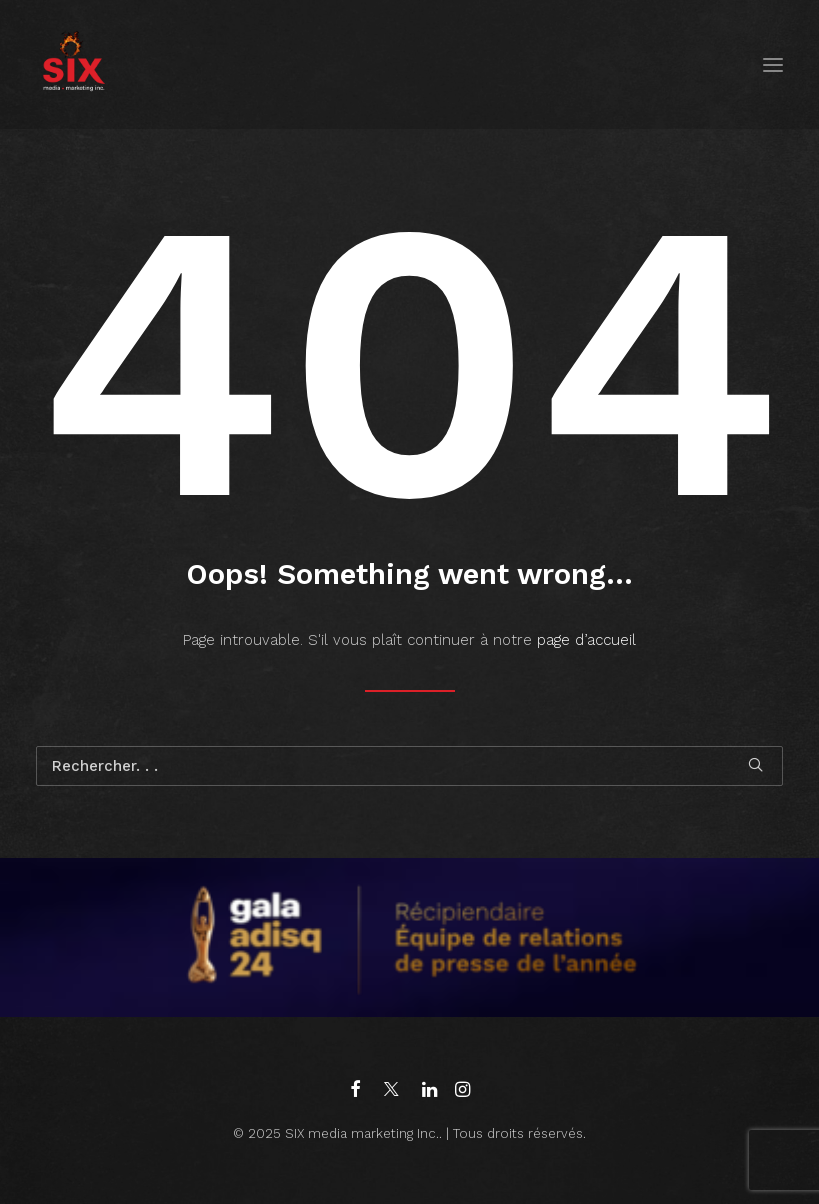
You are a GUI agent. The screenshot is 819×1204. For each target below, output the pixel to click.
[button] (773, 64)
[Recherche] (409, 766)
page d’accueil (586, 640)
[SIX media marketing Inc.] (73, 64)
